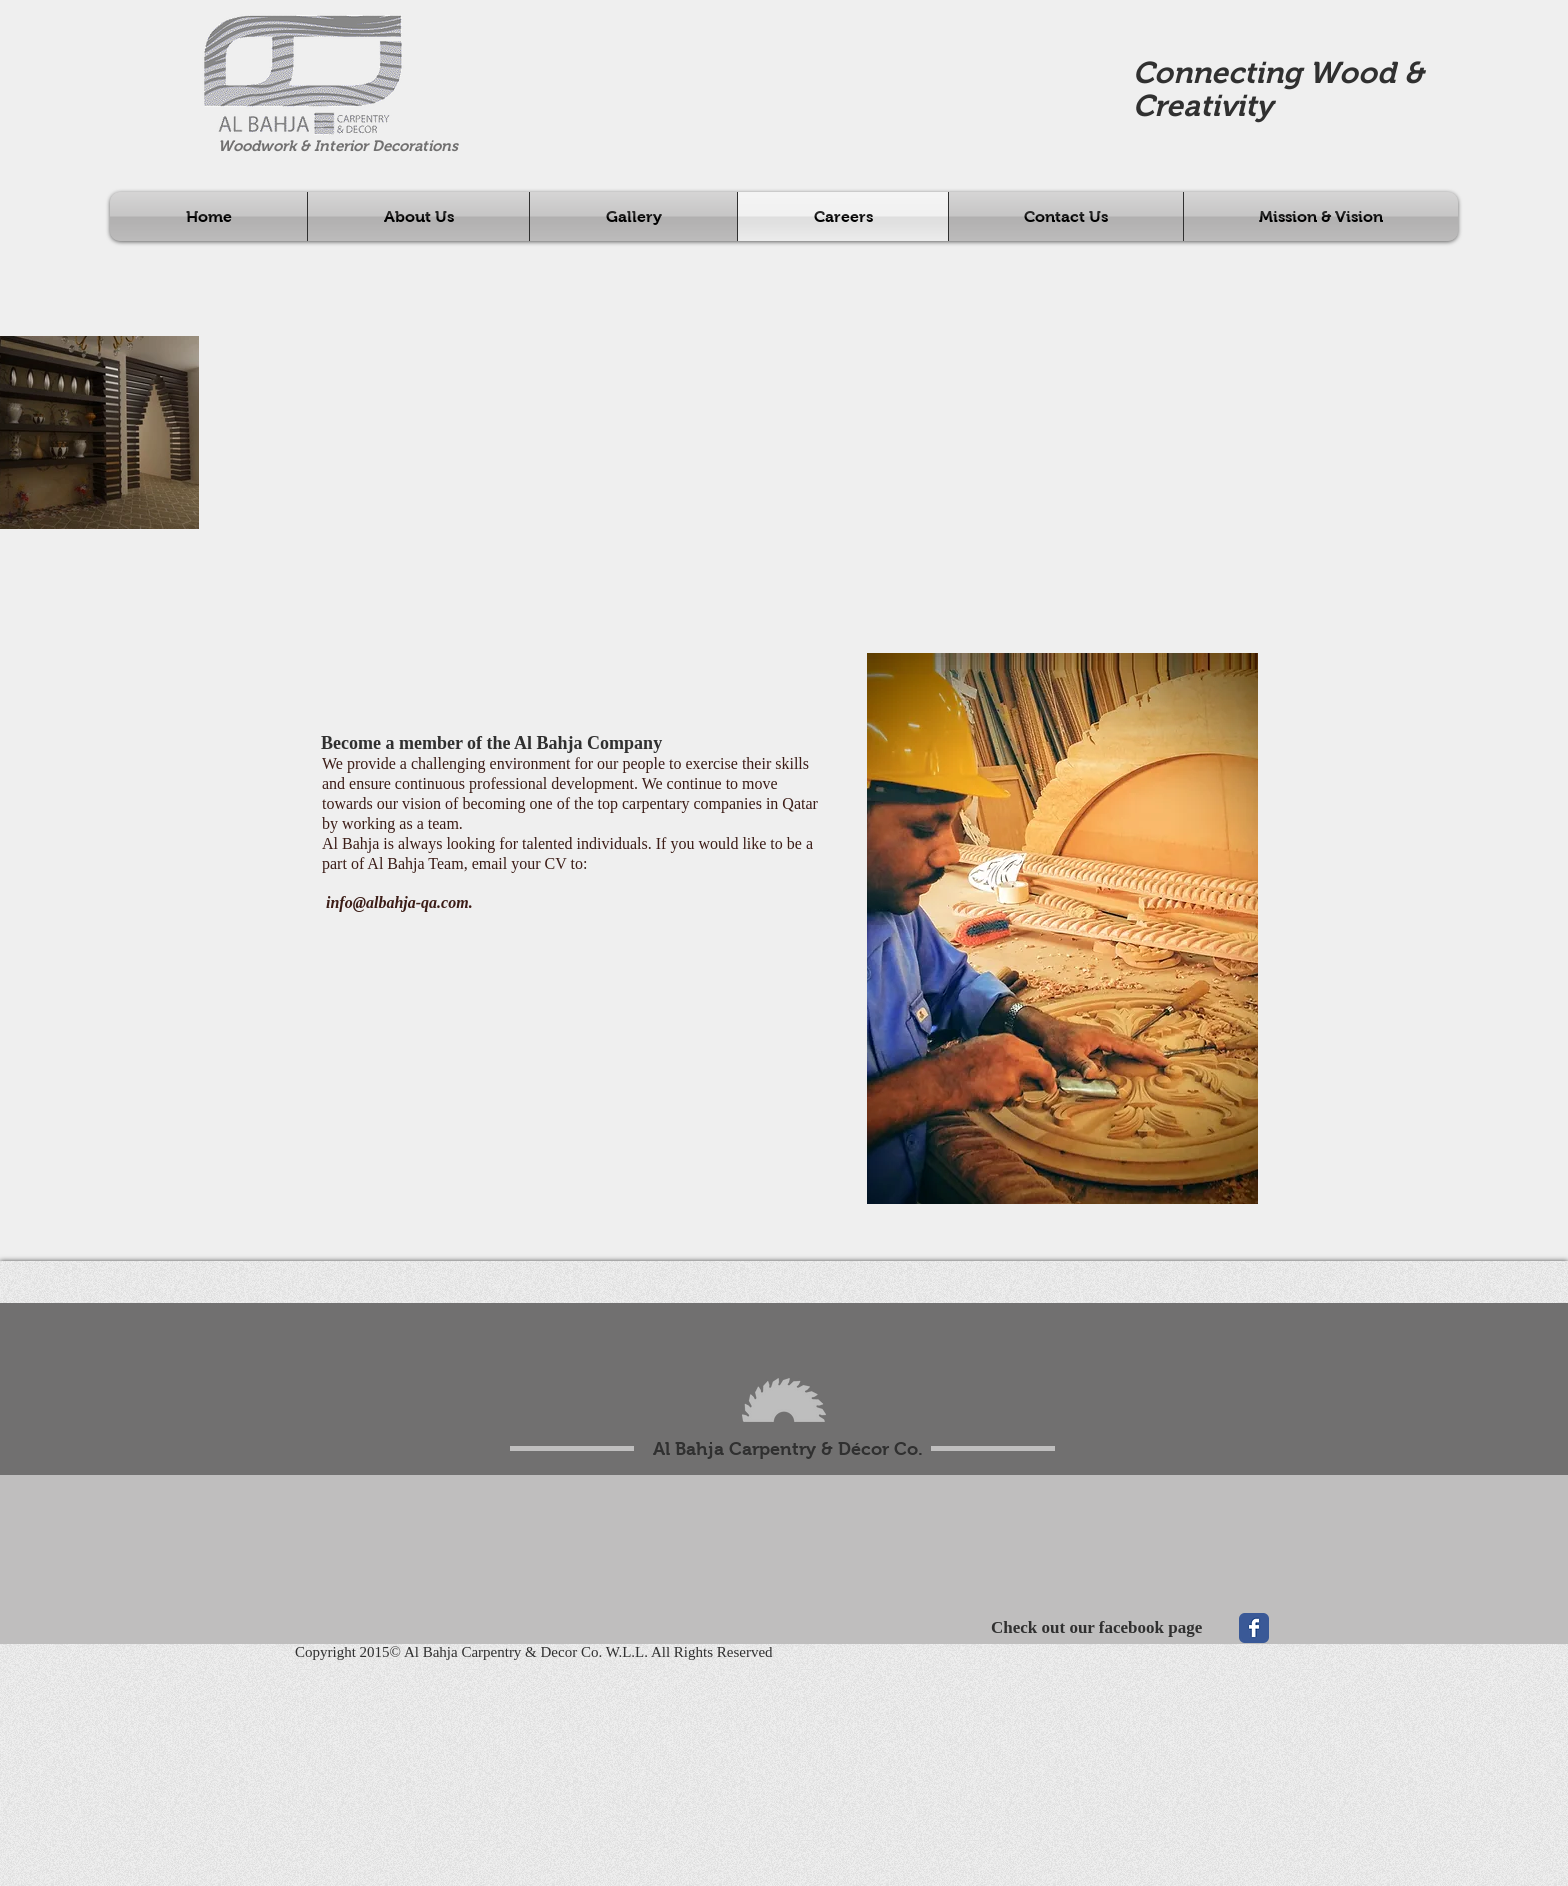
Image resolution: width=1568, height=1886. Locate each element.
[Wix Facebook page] (1254, 1628)
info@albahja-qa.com (397, 902)
